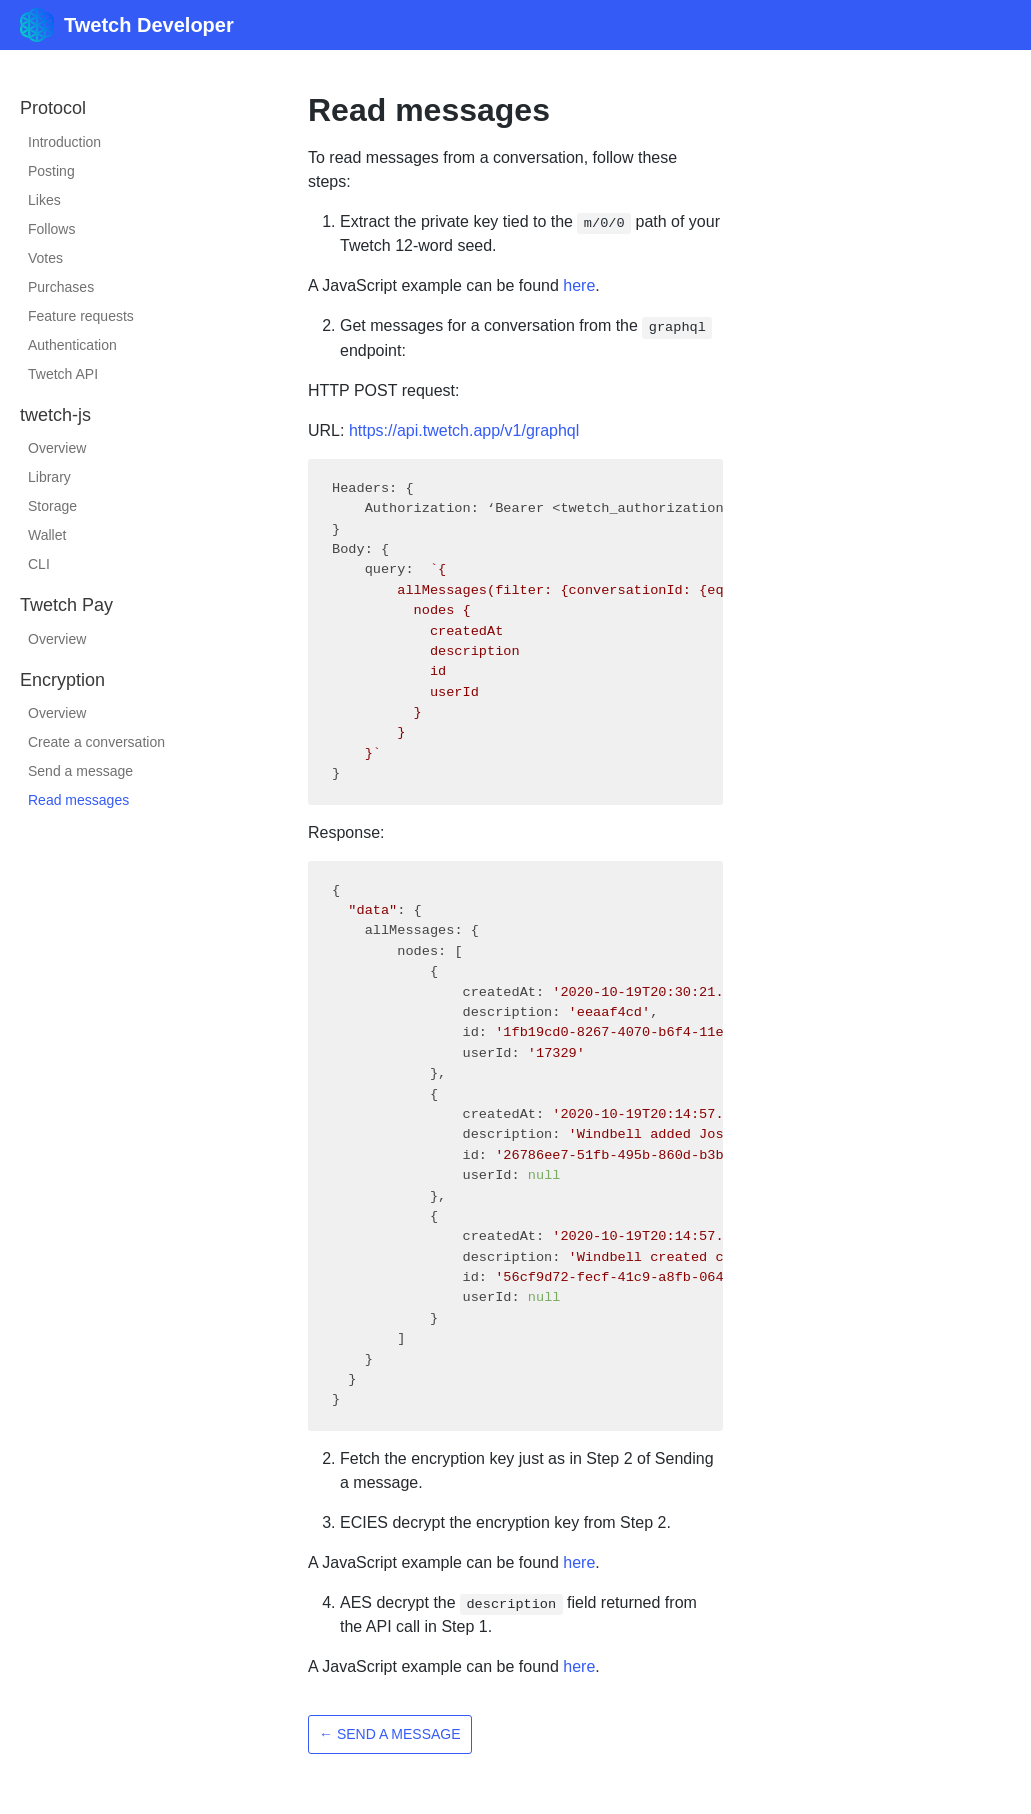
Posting (51, 171)
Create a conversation (96, 742)
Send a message (80, 771)
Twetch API (63, 374)
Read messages (78, 800)
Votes (45, 258)
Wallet (47, 535)
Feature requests (81, 316)
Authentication (72, 345)
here (579, 285)
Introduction (64, 142)
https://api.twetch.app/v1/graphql (464, 430)
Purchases (61, 287)
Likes (44, 200)
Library (49, 477)
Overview (57, 448)
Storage (52, 506)
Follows (51, 229)
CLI (39, 564)
